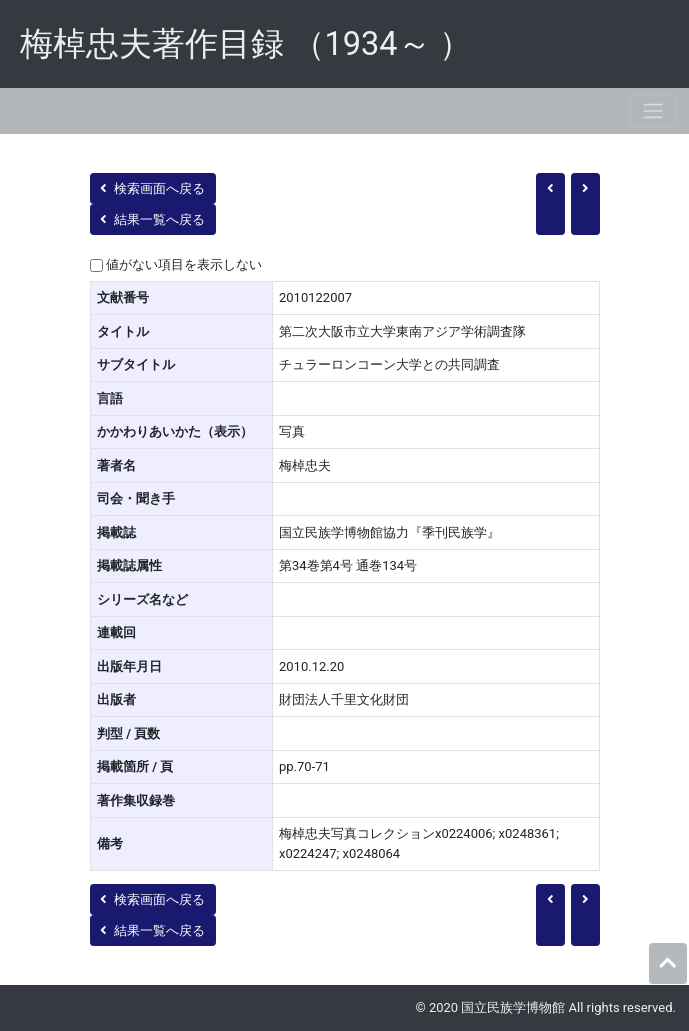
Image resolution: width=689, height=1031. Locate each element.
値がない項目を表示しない (184, 264)
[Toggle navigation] (653, 110)
